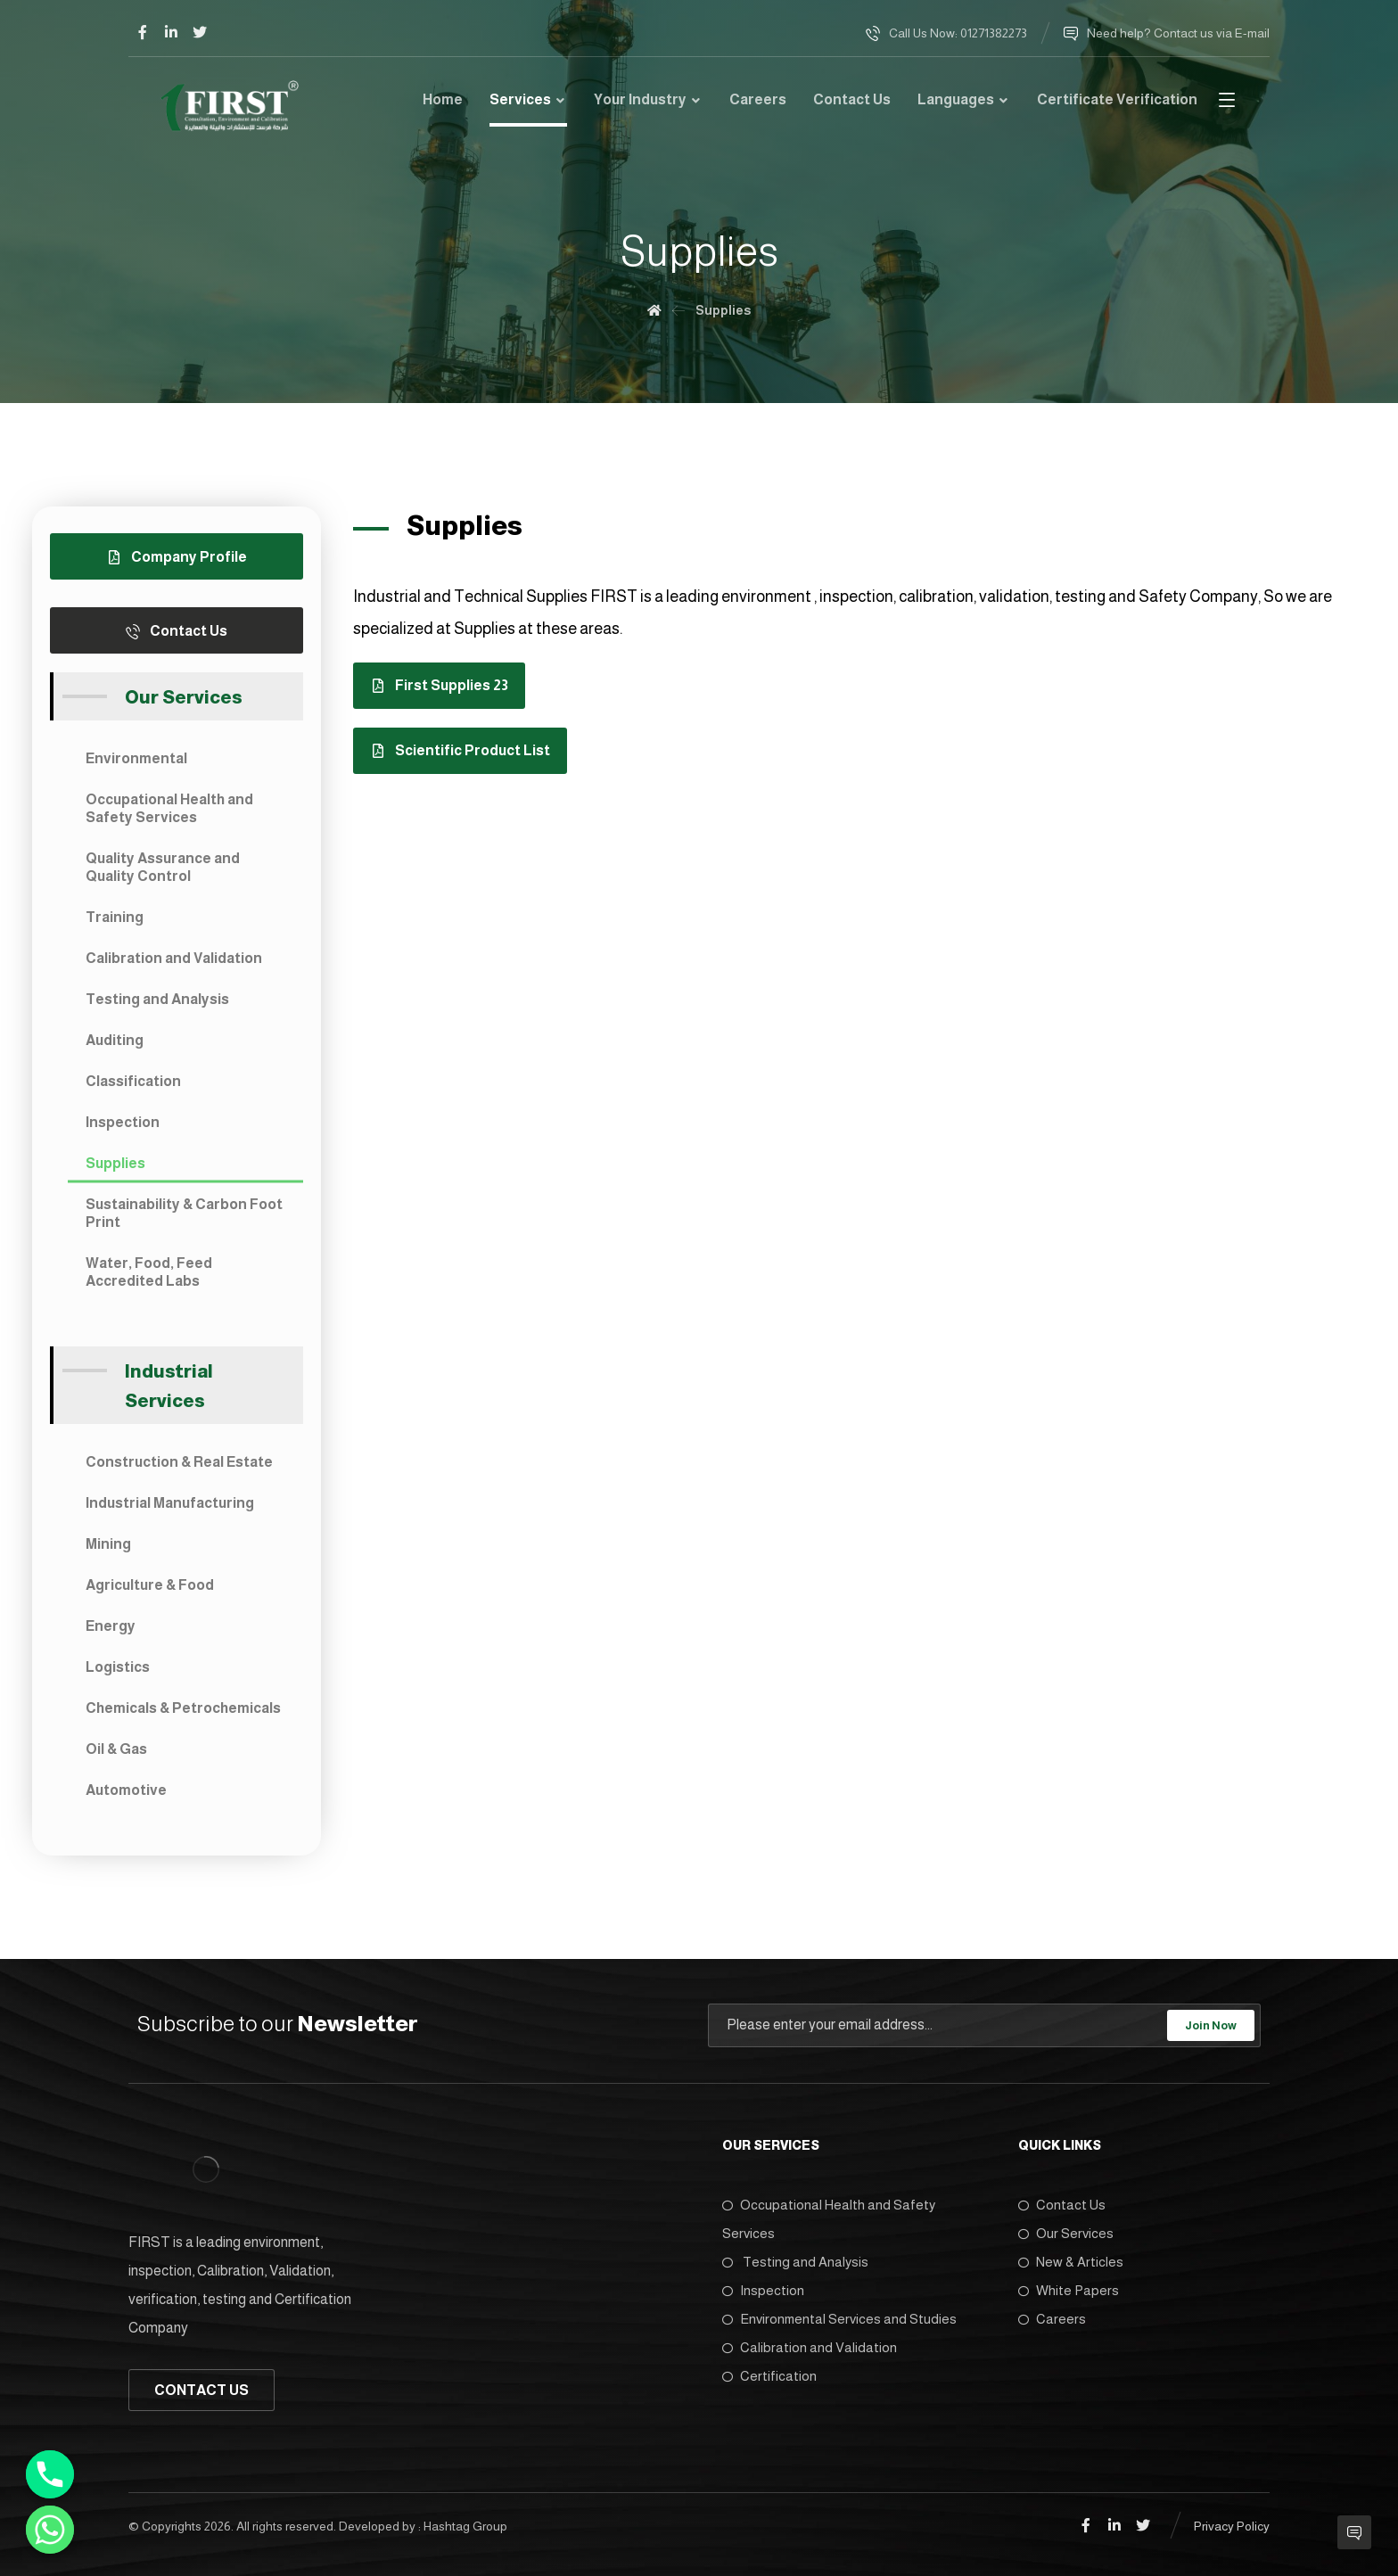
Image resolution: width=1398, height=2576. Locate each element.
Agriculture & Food (150, 1585)
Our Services (1066, 2233)
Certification (769, 2375)
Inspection (123, 1122)
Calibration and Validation (174, 958)
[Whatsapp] (50, 2530)
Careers (1052, 2318)
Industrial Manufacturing (170, 1502)
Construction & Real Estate (179, 1461)
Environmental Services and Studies (839, 2318)
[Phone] (50, 2474)
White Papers (1068, 2290)
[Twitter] (199, 32)
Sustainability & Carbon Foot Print (184, 1213)
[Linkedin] (171, 32)
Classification (133, 1081)
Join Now (1211, 2025)
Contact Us (1062, 2204)
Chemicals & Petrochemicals (183, 1708)
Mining (108, 1543)
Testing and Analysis (157, 999)
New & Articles (1070, 2261)
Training (115, 917)
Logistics (118, 1667)
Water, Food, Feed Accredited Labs (149, 1271)
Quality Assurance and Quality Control (163, 867)
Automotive (126, 1790)
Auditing (115, 1040)
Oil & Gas (116, 1749)
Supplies (115, 1163)
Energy (111, 1626)
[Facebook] (142, 32)
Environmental (136, 758)
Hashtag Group (465, 2526)
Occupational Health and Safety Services (169, 808)
